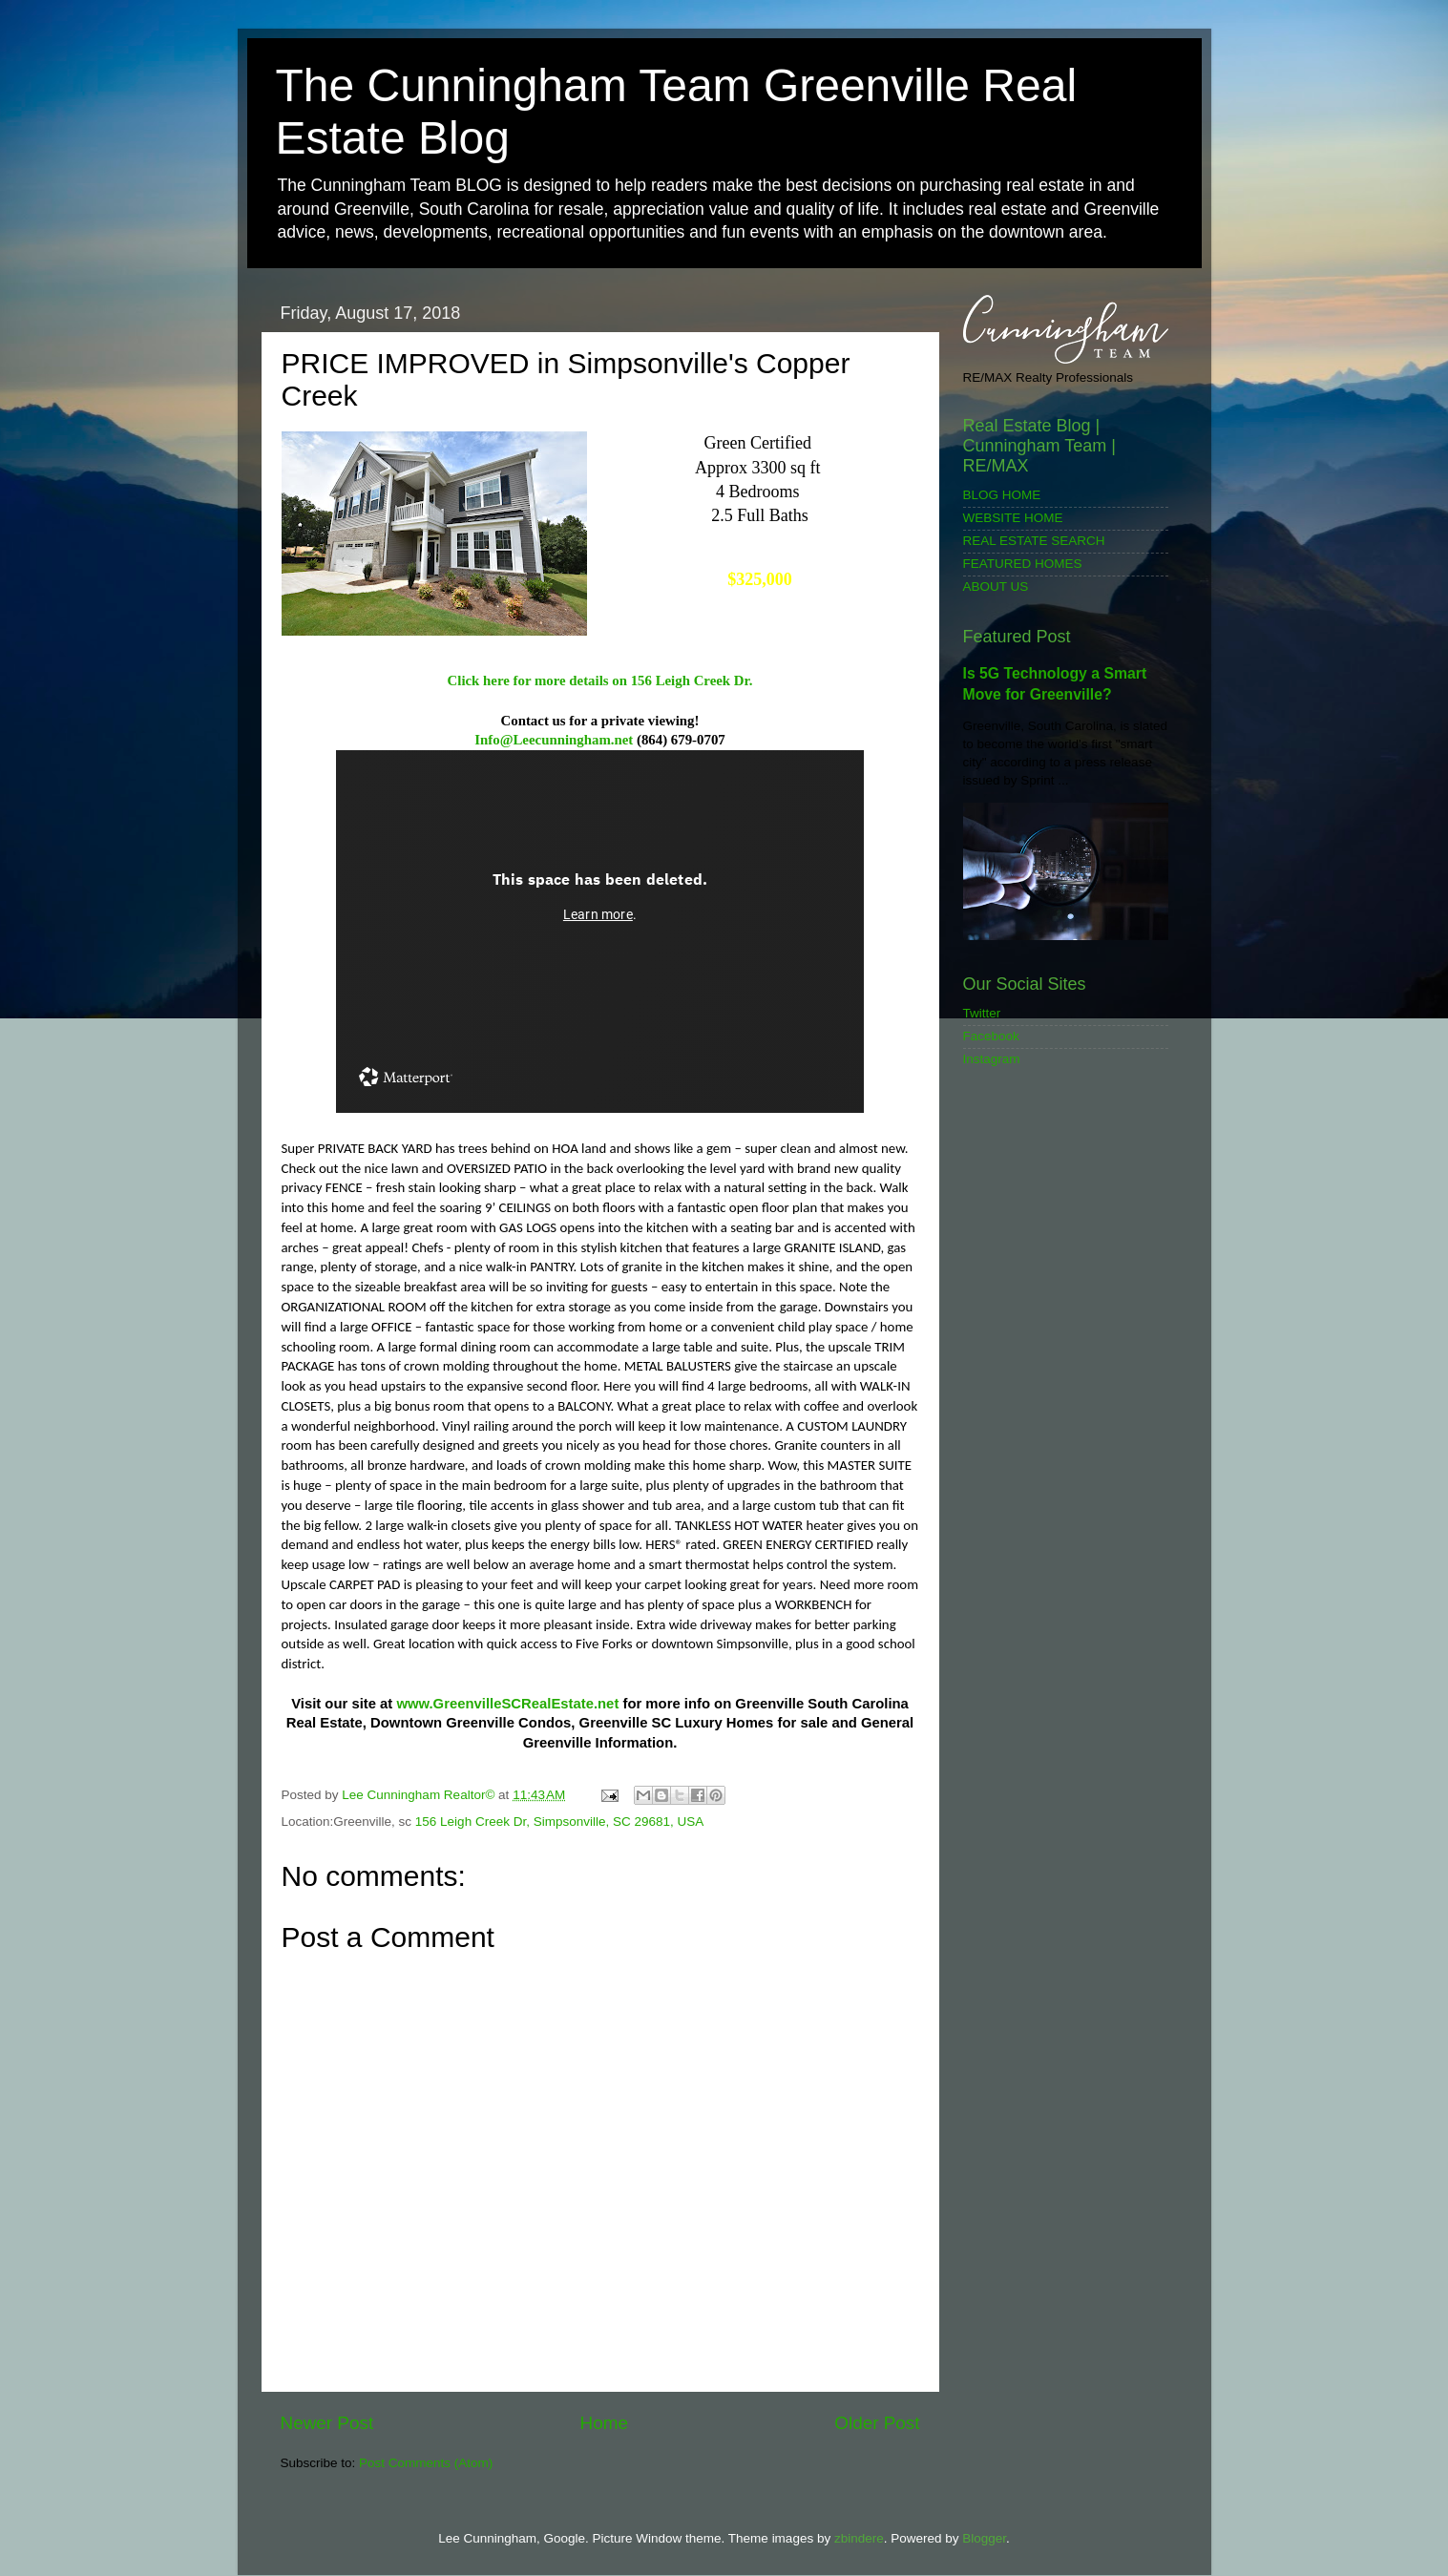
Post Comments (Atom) (426, 2463)
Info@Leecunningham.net (553, 739)
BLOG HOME (1002, 495)
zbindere (859, 2538)
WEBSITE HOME (1013, 518)
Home (604, 2423)
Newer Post (327, 2423)
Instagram (991, 1059)
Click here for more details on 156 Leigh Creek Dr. (600, 680)
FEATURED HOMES (1022, 563)
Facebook (991, 1036)
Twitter (982, 1013)
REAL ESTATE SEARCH (1034, 541)
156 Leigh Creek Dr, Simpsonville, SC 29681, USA (559, 1821)
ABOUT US (996, 586)
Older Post (876, 2423)
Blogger (984, 2538)
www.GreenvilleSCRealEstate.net (507, 1703)
